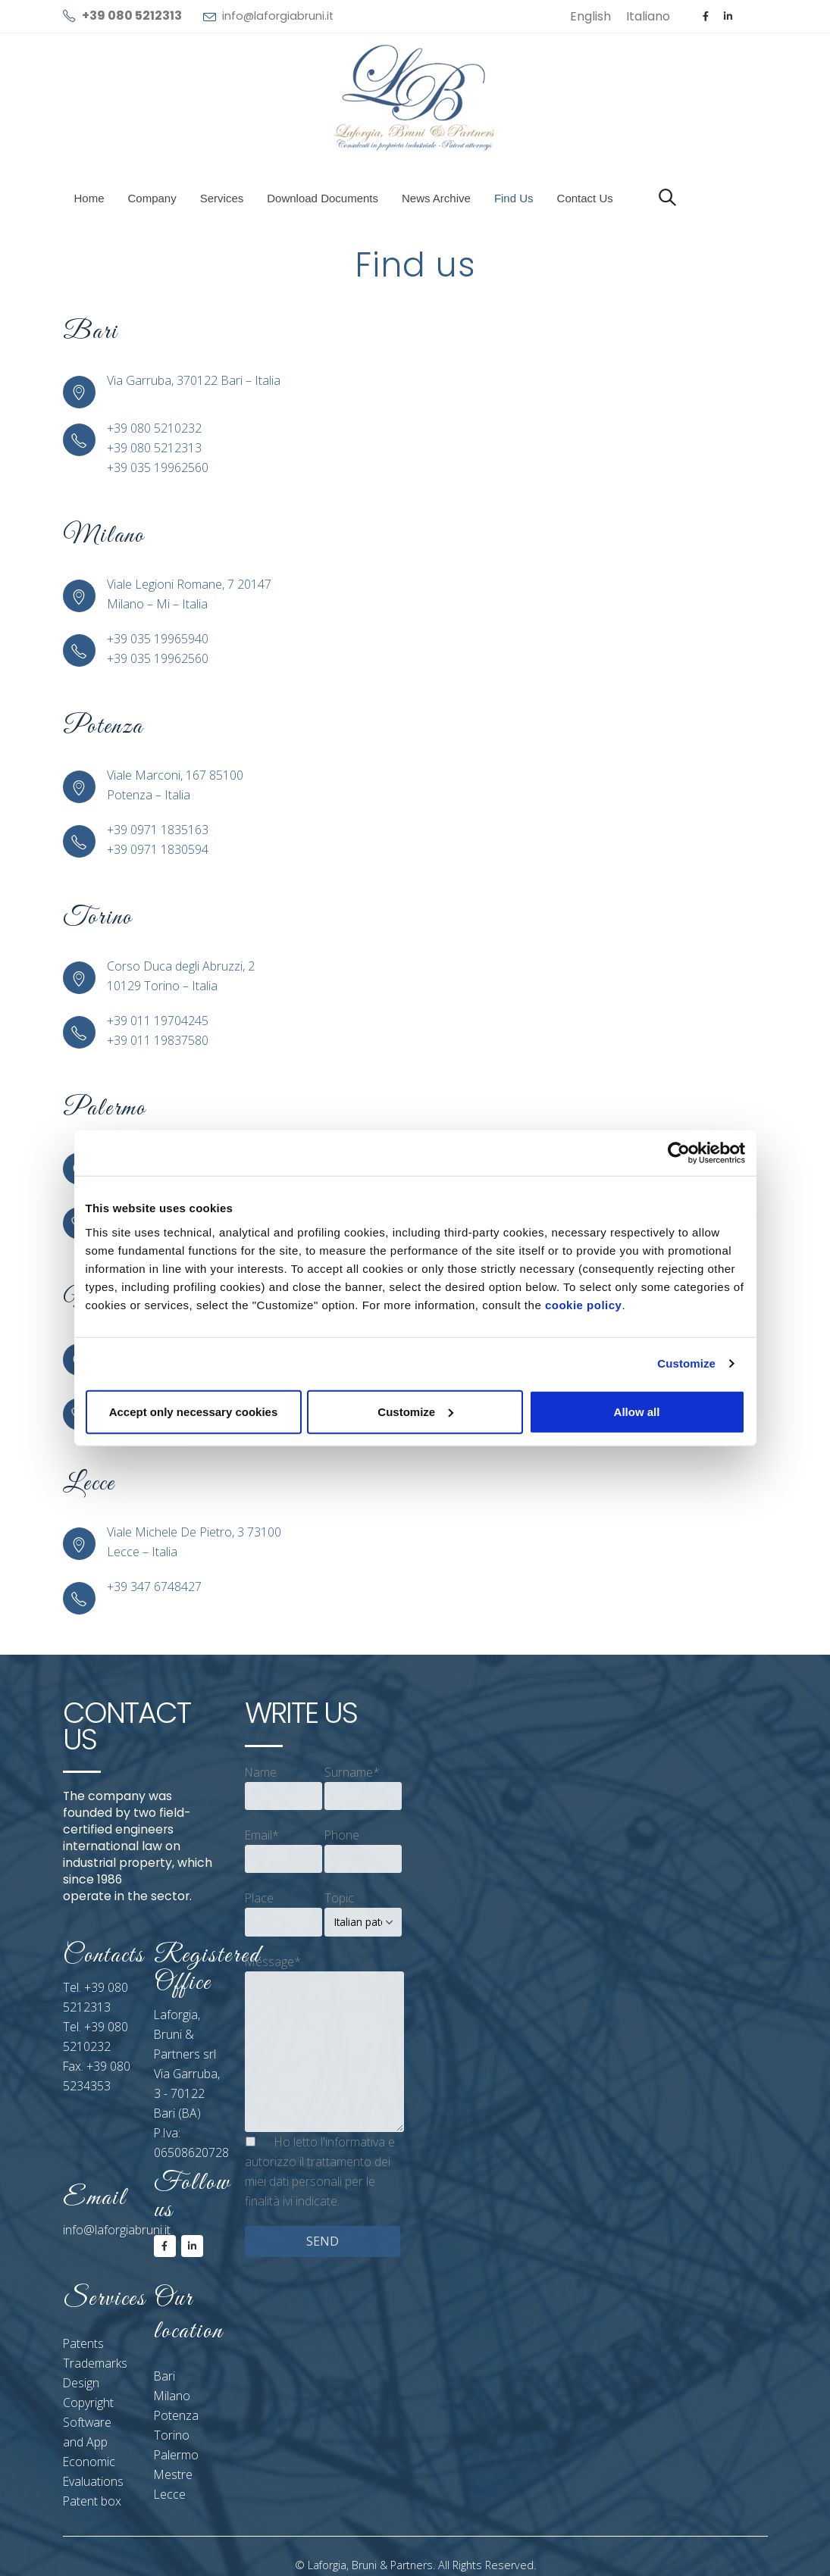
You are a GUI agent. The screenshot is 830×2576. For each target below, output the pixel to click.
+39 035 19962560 (157, 467)
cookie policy (583, 1304)
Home (89, 198)
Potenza (176, 2415)
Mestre (173, 2474)
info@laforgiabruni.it (278, 15)
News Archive (436, 198)
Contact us (585, 198)
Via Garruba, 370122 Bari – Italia (193, 380)
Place (259, 1898)
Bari (164, 2376)
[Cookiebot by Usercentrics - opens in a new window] (678, 1153)
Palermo (176, 2454)
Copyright (88, 2402)
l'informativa (353, 2142)
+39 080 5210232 (154, 428)
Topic (339, 1898)
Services (222, 198)
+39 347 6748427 (154, 1586)
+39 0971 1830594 (157, 849)
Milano (172, 2395)
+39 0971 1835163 (157, 829)
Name (261, 1772)
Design (81, 2382)
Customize (686, 1363)
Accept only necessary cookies (193, 1411)
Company (152, 198)
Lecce (170, 2494)
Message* (273, 1961)
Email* (262, 1835)
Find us (514, 198)
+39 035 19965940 (157, 638)
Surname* (352, 1772)
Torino (171, 2435)
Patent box (92, 2501)
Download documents (322, 198)
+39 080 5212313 (154, 447)
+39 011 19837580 (157, 1040)
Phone (341, 1835)
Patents (83, 2343)
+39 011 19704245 (157, 1020)
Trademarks (95, 2363)
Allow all (637, 1411)
